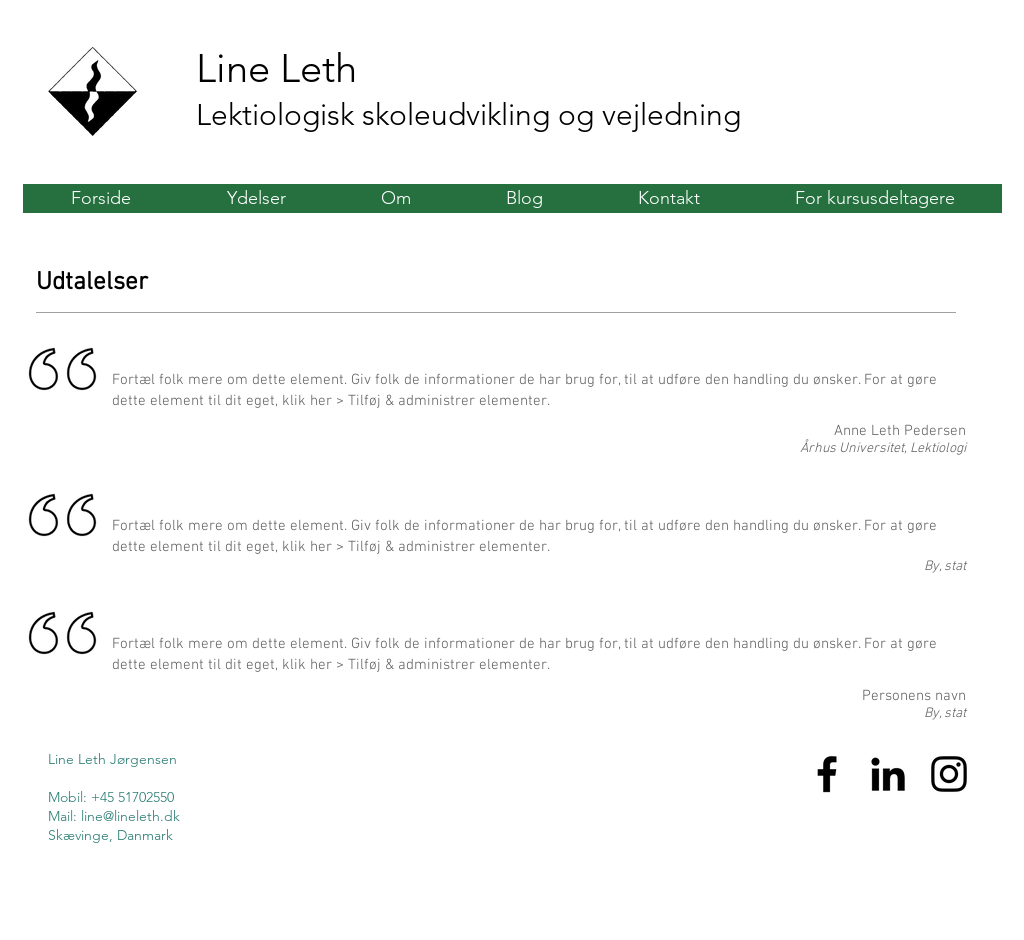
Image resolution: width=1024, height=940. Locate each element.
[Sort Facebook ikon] (827, 774)
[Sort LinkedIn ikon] (888, 774)
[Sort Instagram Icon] (949, 774)
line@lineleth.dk (130, 816)
